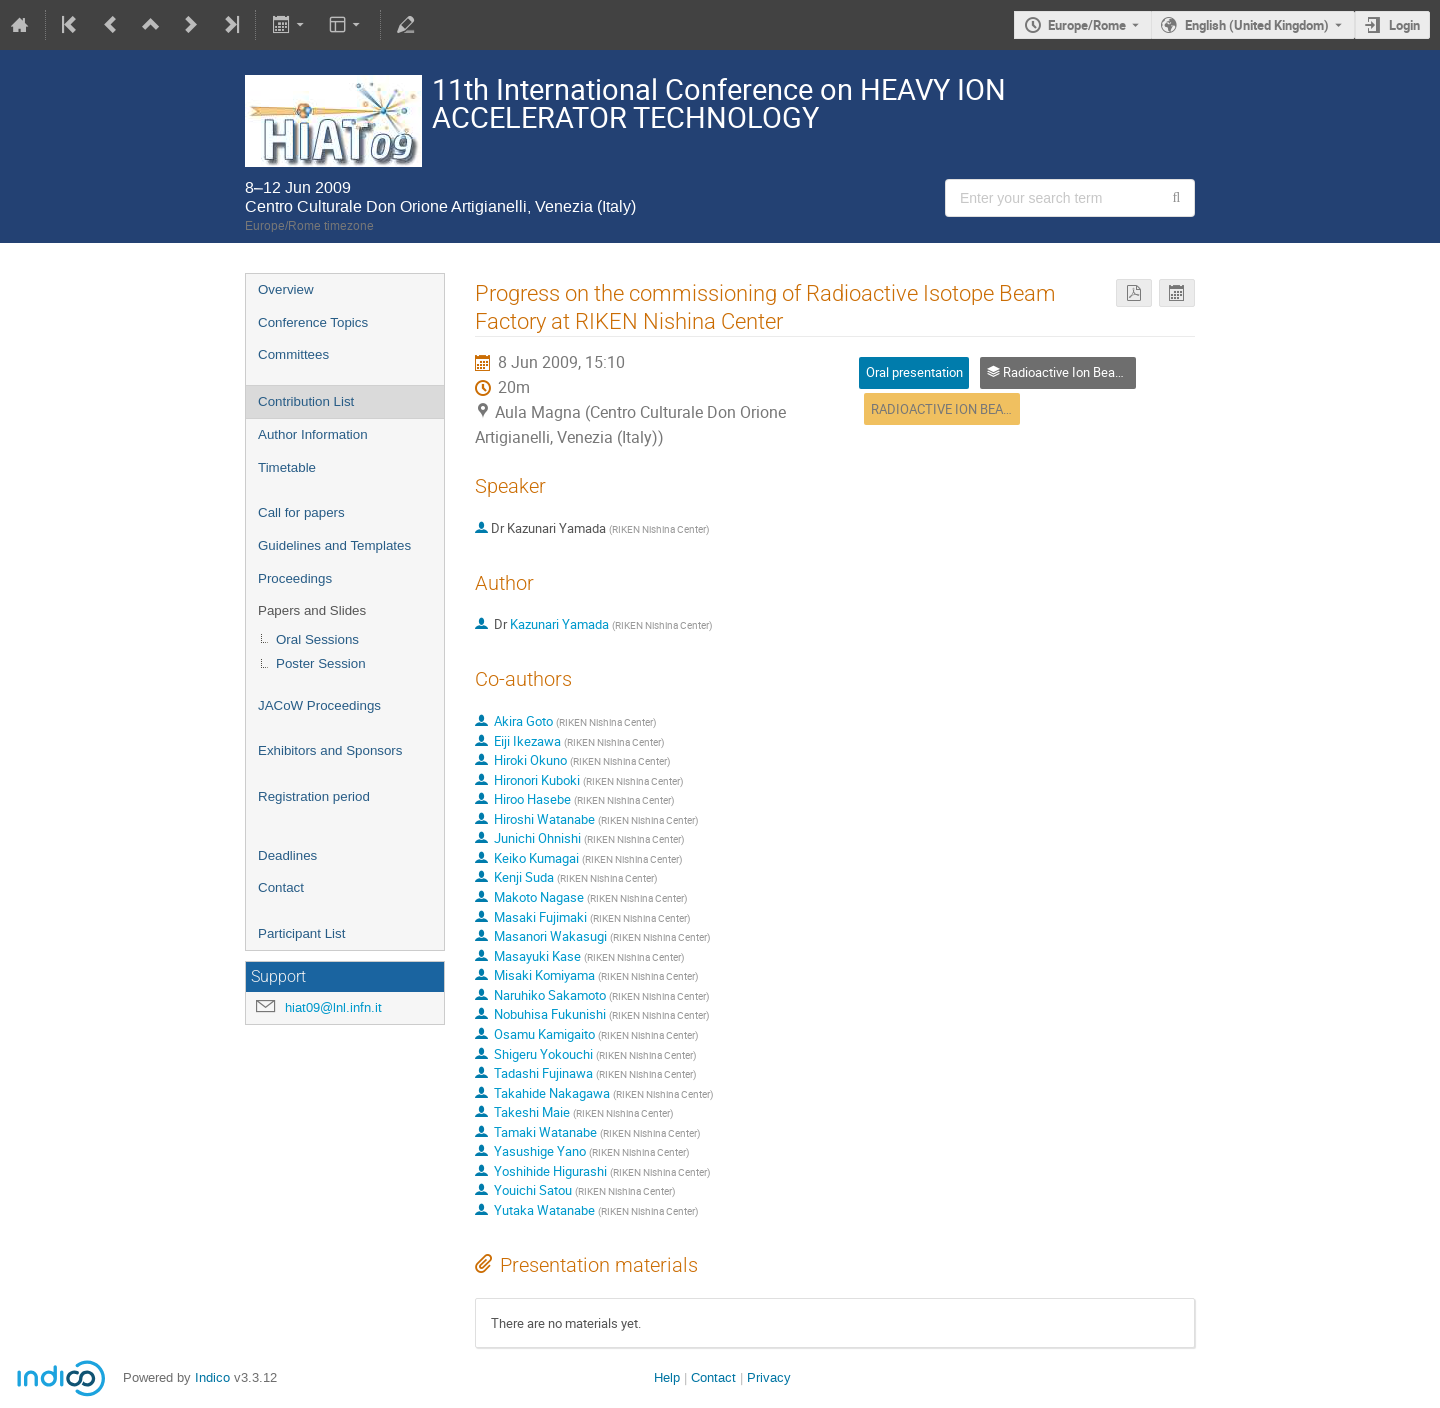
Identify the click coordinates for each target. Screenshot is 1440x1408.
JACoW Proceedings (319, 705)
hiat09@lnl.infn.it (333, 1007)
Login (1404, 25)
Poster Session (321, 663)
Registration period (314, 796)
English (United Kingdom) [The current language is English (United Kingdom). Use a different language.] (1257, 25)
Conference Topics (313, 322)
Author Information (313, 434)
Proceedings (295, 578)
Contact (281, 887)
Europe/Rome (1087, 25)
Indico (212, 1377)
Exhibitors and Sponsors (330, 750)
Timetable (287, 467)
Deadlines (287, 855)
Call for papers (301, 512)
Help (667, 1377)
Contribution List (306, 401)
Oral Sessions (317, 639)
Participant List (301, 933)
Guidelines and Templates (334, 545)
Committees (293, 354)
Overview (286, 289)
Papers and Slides (312, 610)
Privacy (769, 1377)
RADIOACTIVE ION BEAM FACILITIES (976, 409)
